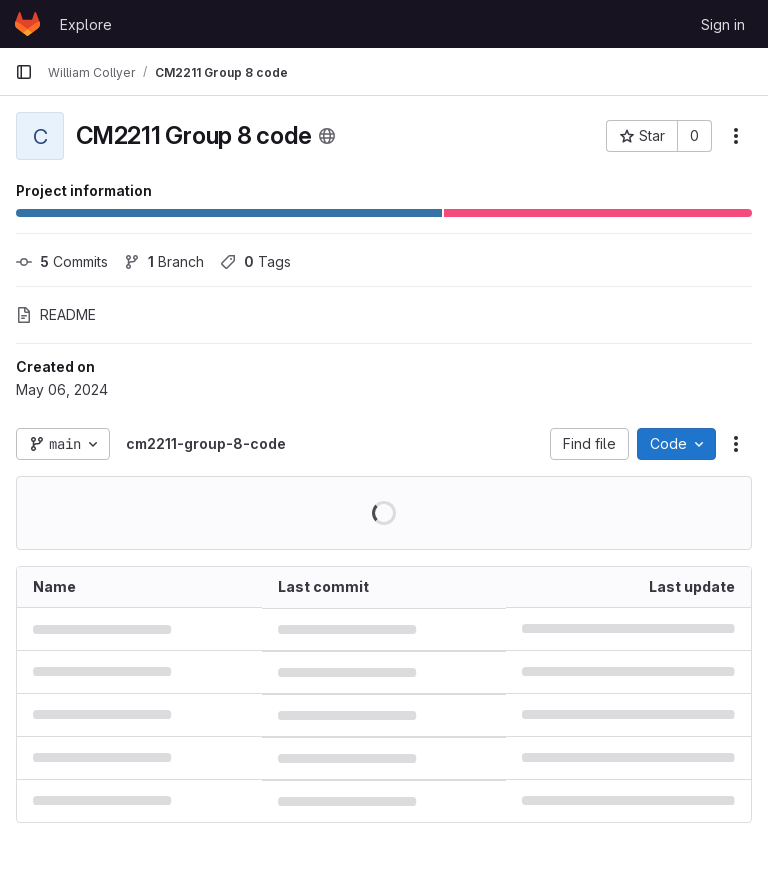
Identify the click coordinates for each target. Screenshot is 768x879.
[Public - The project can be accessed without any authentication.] (327, 136)
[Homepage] (27, 24)
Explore (86, 24)
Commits (62, 261)
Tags (255, 261)
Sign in (723, 24)
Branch (164, 261)
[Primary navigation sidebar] (24, 72)
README (56, 314)
